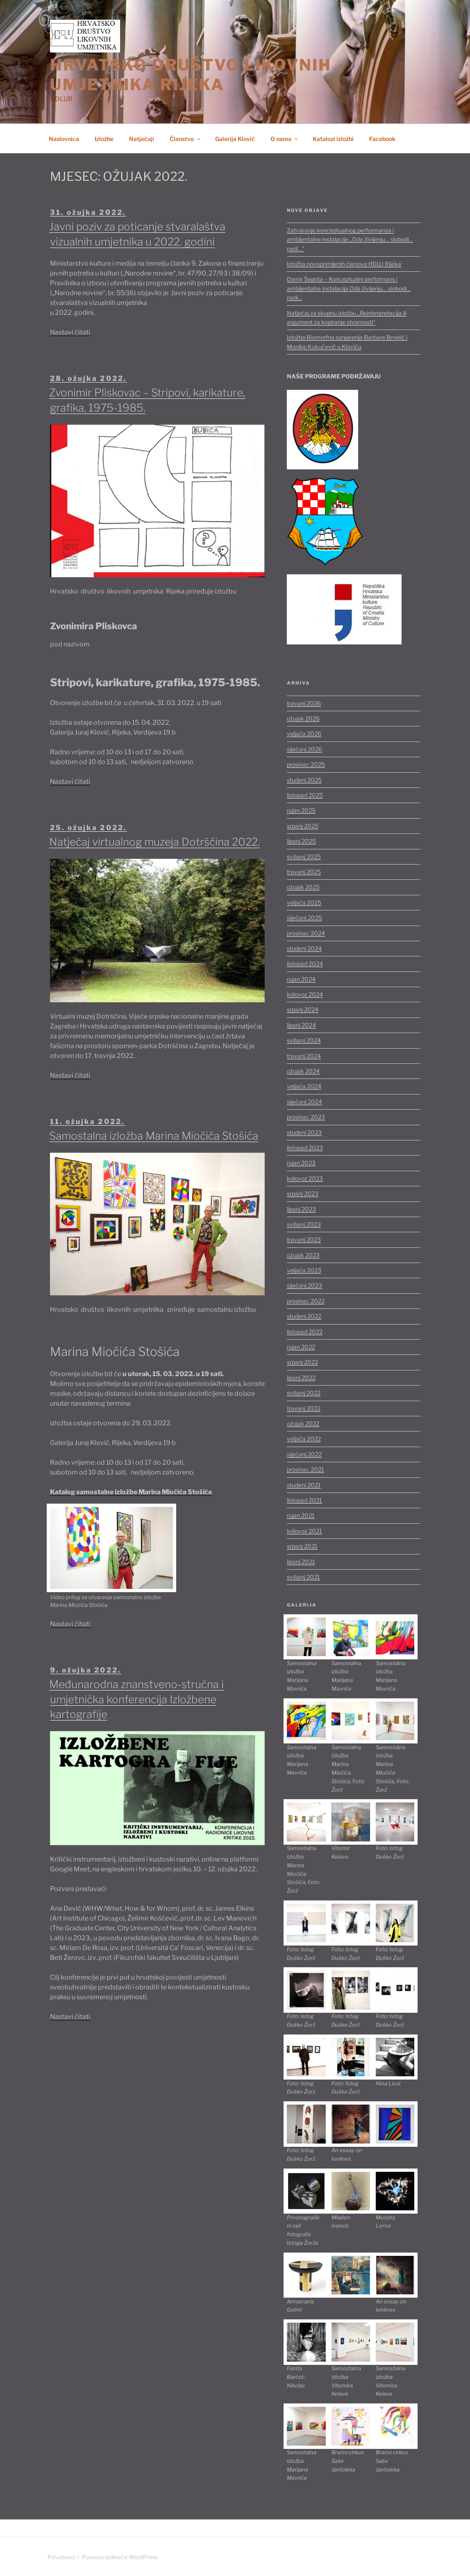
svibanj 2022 (303, 1392)
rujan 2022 (301, 1346)
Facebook (382, 138)
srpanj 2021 (302, 1546)
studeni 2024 (304, 948)
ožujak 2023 (303, 1255)
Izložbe (104, 138)
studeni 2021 (304, 1484)
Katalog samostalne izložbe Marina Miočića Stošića (131, 1492)
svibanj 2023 (304, 1224)
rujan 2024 (301, 979)
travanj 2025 (304, 871)
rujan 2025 (301, 810)
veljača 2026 (304, 733)
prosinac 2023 (306, 1116)
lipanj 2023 (301, 1209)
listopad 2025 (305, 795)
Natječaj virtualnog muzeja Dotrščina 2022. (154, 841)
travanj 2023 (304, 1239)
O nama (284, 138)
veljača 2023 (304, 1270)
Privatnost (61, 2556)
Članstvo (186, 138)
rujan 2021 (301, 1515)
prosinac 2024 (306, 933)
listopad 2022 (304, 1331)
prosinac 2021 (305, 1469)
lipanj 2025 (301, 840)
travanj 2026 (304, 703)
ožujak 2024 (303, 1070)
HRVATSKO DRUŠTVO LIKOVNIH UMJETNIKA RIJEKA (191, 74)
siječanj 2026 (304, 749)
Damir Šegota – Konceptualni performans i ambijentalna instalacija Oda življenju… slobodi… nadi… (349, 288)
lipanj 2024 (301, 1025)
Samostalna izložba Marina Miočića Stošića (153, 1135)
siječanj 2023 (304, 1285)
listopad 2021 (304, 1500)
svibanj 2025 (304, 856)
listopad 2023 (305, 1147)
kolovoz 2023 (305, 1178)
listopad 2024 (305, 963)
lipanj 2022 (301, 1377)
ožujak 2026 (303, 718)
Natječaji (141, 138)
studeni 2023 (304, 1132)
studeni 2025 (304, 779)
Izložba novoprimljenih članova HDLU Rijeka (344, 263)
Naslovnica (64, 138)
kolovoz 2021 (304, 1530)
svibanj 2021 (303, 1576)
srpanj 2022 (302, 1362)
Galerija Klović (235, 138)
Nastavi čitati (70, 332)
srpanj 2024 (302, 1009)
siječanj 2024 (304, 1101)
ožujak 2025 (303, 886)
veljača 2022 (304, 1438)
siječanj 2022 (304, 1454)
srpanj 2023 (302, 1193)
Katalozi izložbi (333, 138)
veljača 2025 (304, 902)
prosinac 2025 (306, 764)
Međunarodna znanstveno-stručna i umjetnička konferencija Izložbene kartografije (136, 1699)
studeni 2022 (304, 1316)
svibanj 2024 (304, 1040)
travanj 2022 (303, 1408)
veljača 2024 (304, 1086)
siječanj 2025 (304, 917)
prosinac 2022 (306, 1300)
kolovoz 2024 (305, 994)
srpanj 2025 (302, 825)
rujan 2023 (301, 1162)
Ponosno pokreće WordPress (120, 2556)
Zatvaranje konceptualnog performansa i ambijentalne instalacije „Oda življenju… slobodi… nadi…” (350, 239)
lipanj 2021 (301, 1561)
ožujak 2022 (303, 1423)
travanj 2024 (304, 1055)
